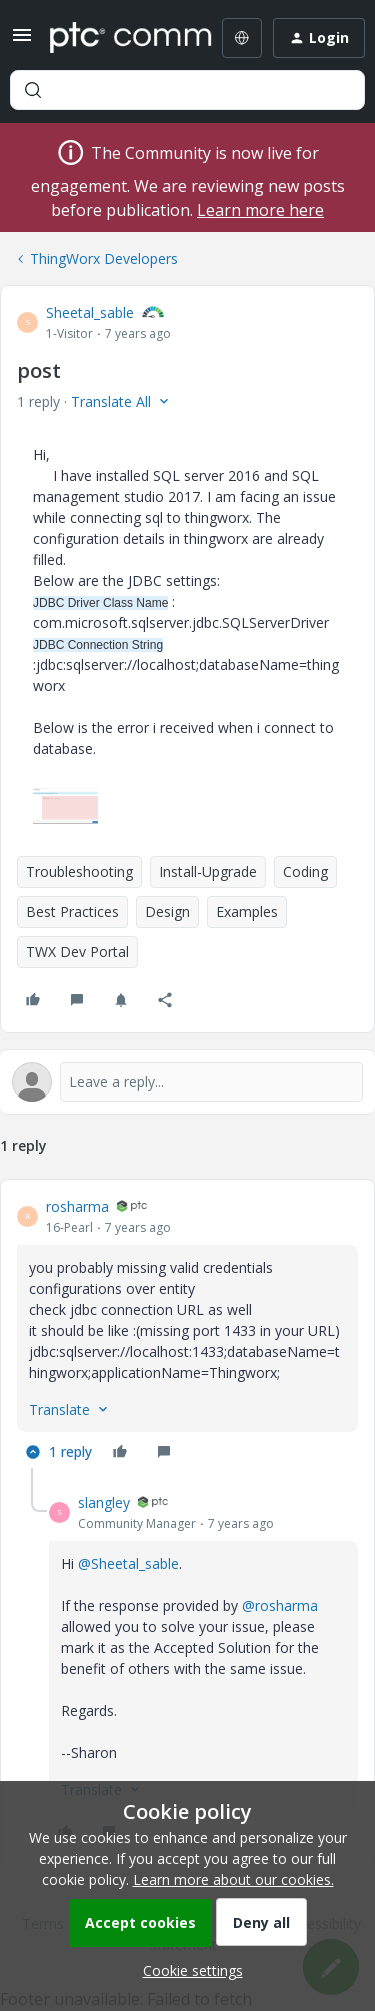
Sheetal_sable (90, 312)
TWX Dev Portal (77, 951)
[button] (22, 41)
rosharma (77, 1206)
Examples (247, 911)
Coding (305, 871)
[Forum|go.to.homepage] (116, 38)
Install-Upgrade (208, 871)
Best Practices (72, 911)
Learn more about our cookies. (233, 1879)
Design (167, 911)
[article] (187, 1332)
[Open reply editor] (187, 1082)
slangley (104, 1502)
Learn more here (260, 210)
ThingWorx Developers (104, 258)
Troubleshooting (79, 871)
